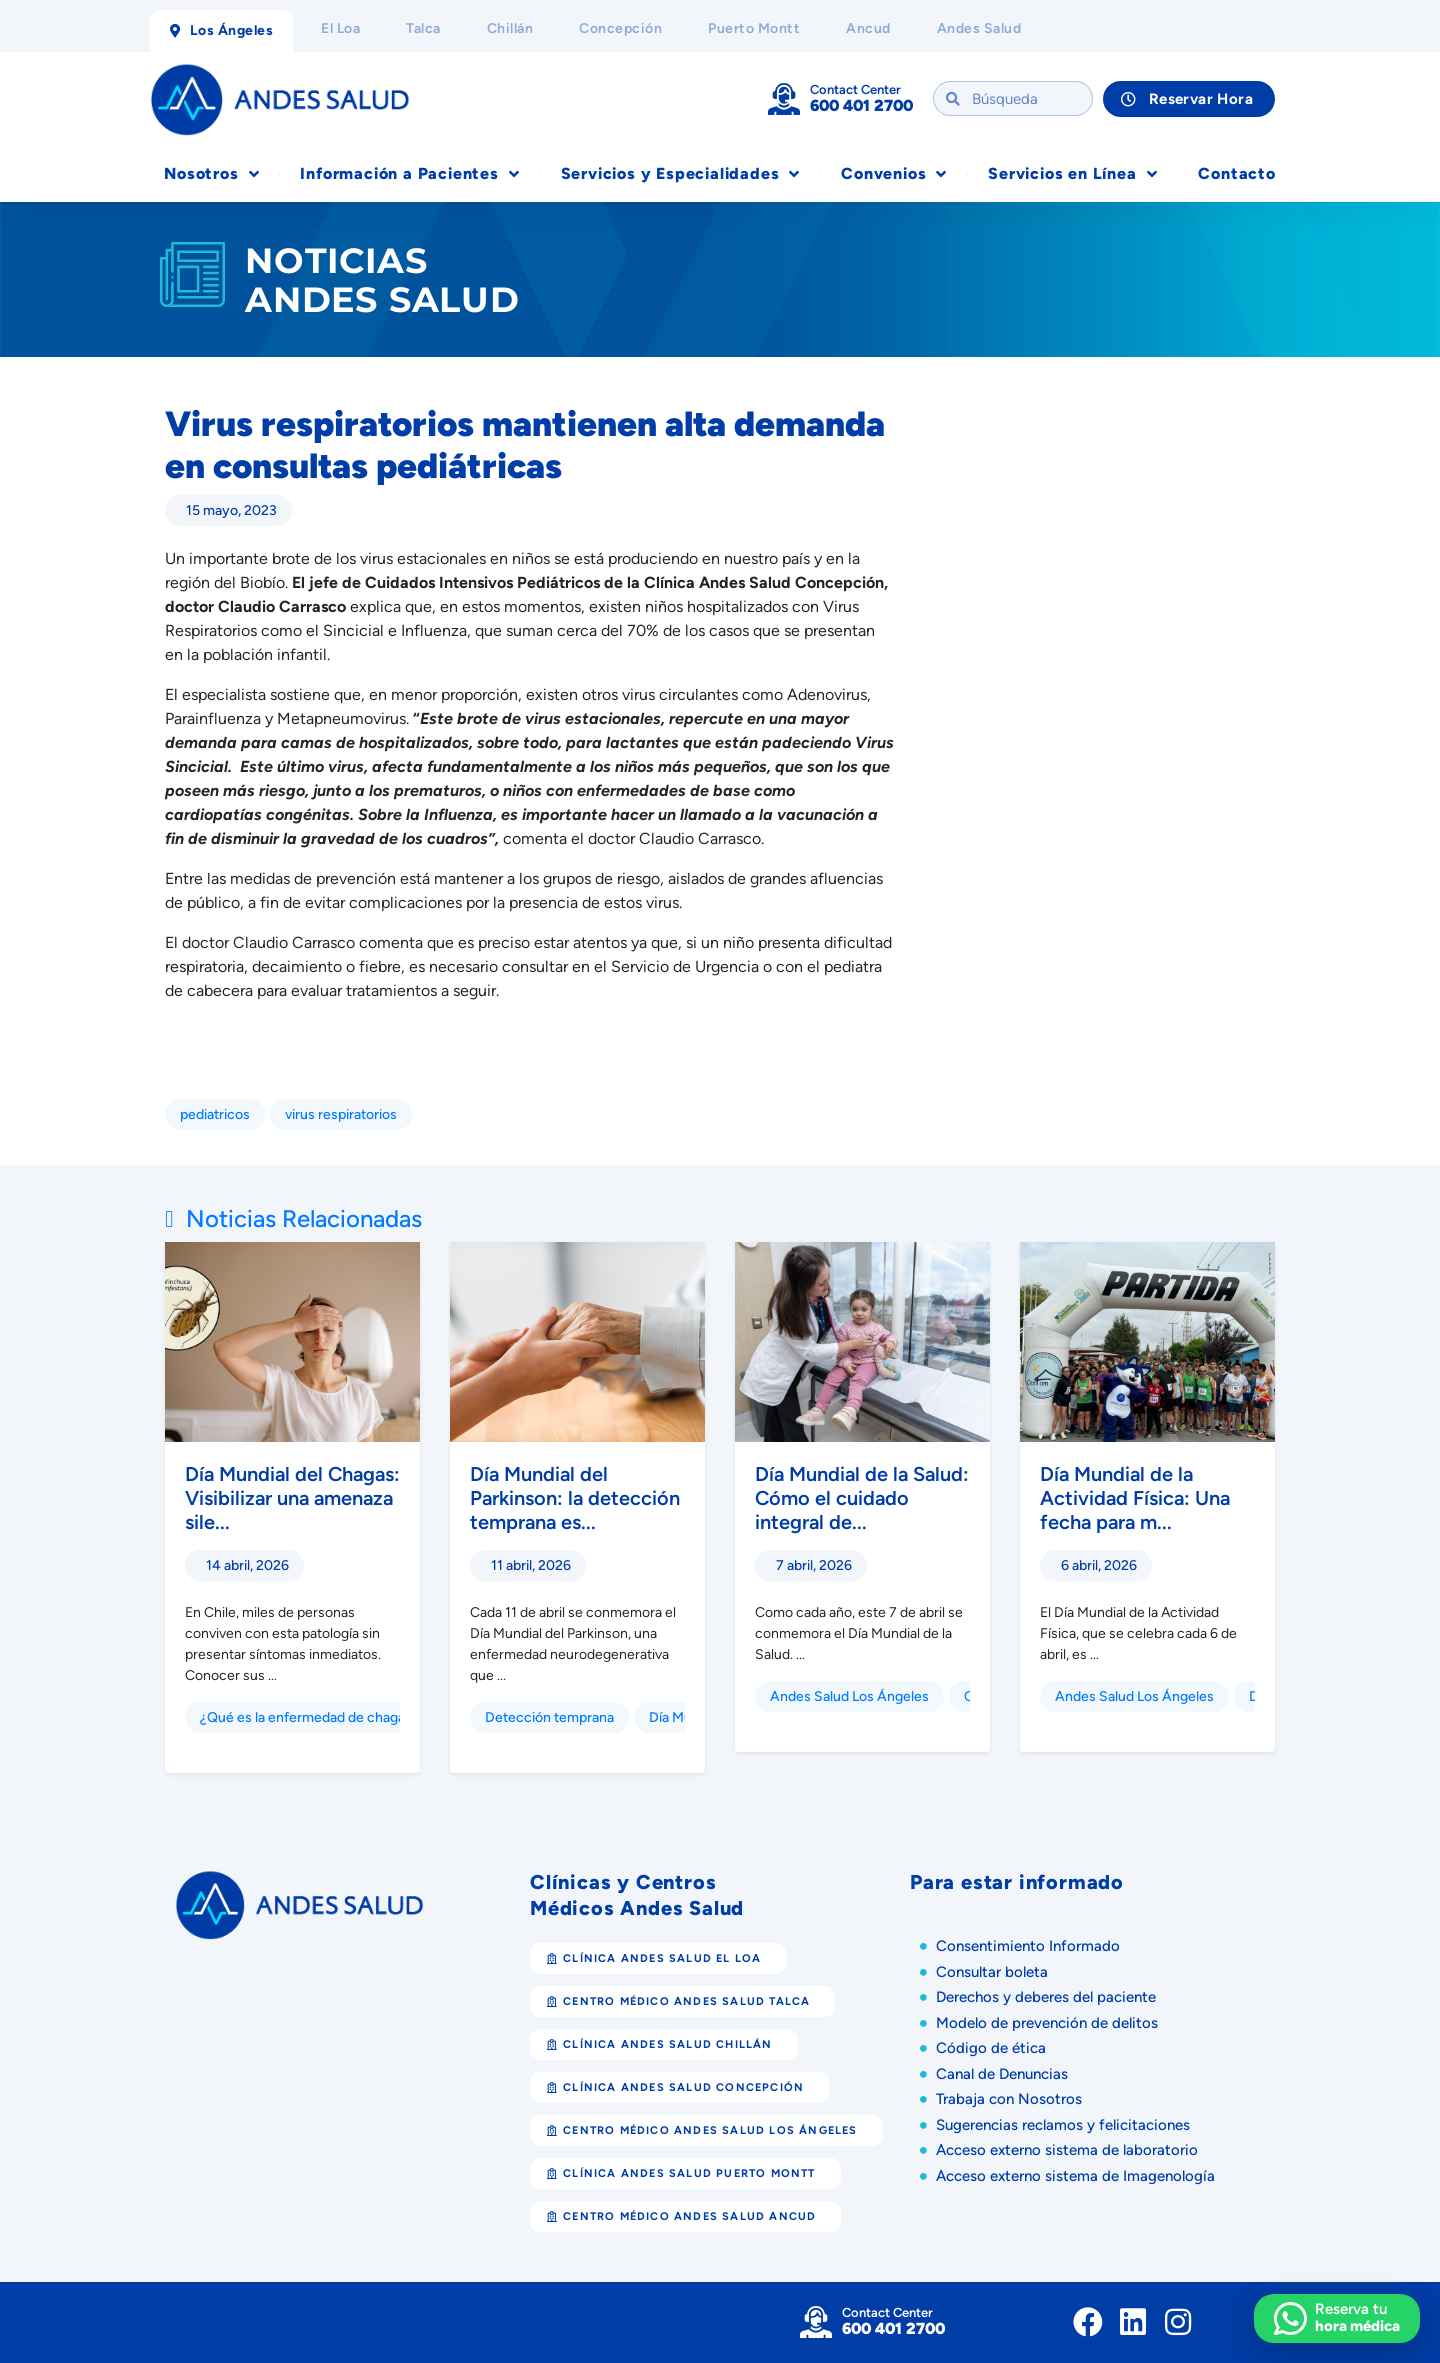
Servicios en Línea (1072, 174)
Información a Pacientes (409, 174)
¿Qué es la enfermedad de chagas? (309, 1717)
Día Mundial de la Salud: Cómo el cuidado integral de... (862, 1498)
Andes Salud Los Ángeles (849, 1696)
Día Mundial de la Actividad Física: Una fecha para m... (1135, 1498)
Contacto (1236, 173)
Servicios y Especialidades (681, 174)
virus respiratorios (341, 1114)
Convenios (894, 174)
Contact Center (855, 89)
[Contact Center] (784, 99)
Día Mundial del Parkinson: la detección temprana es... (575, 1498)
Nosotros (211, 174)
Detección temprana (549, 1717)
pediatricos (215, 1114)
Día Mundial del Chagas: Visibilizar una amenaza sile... (292, 1498)
